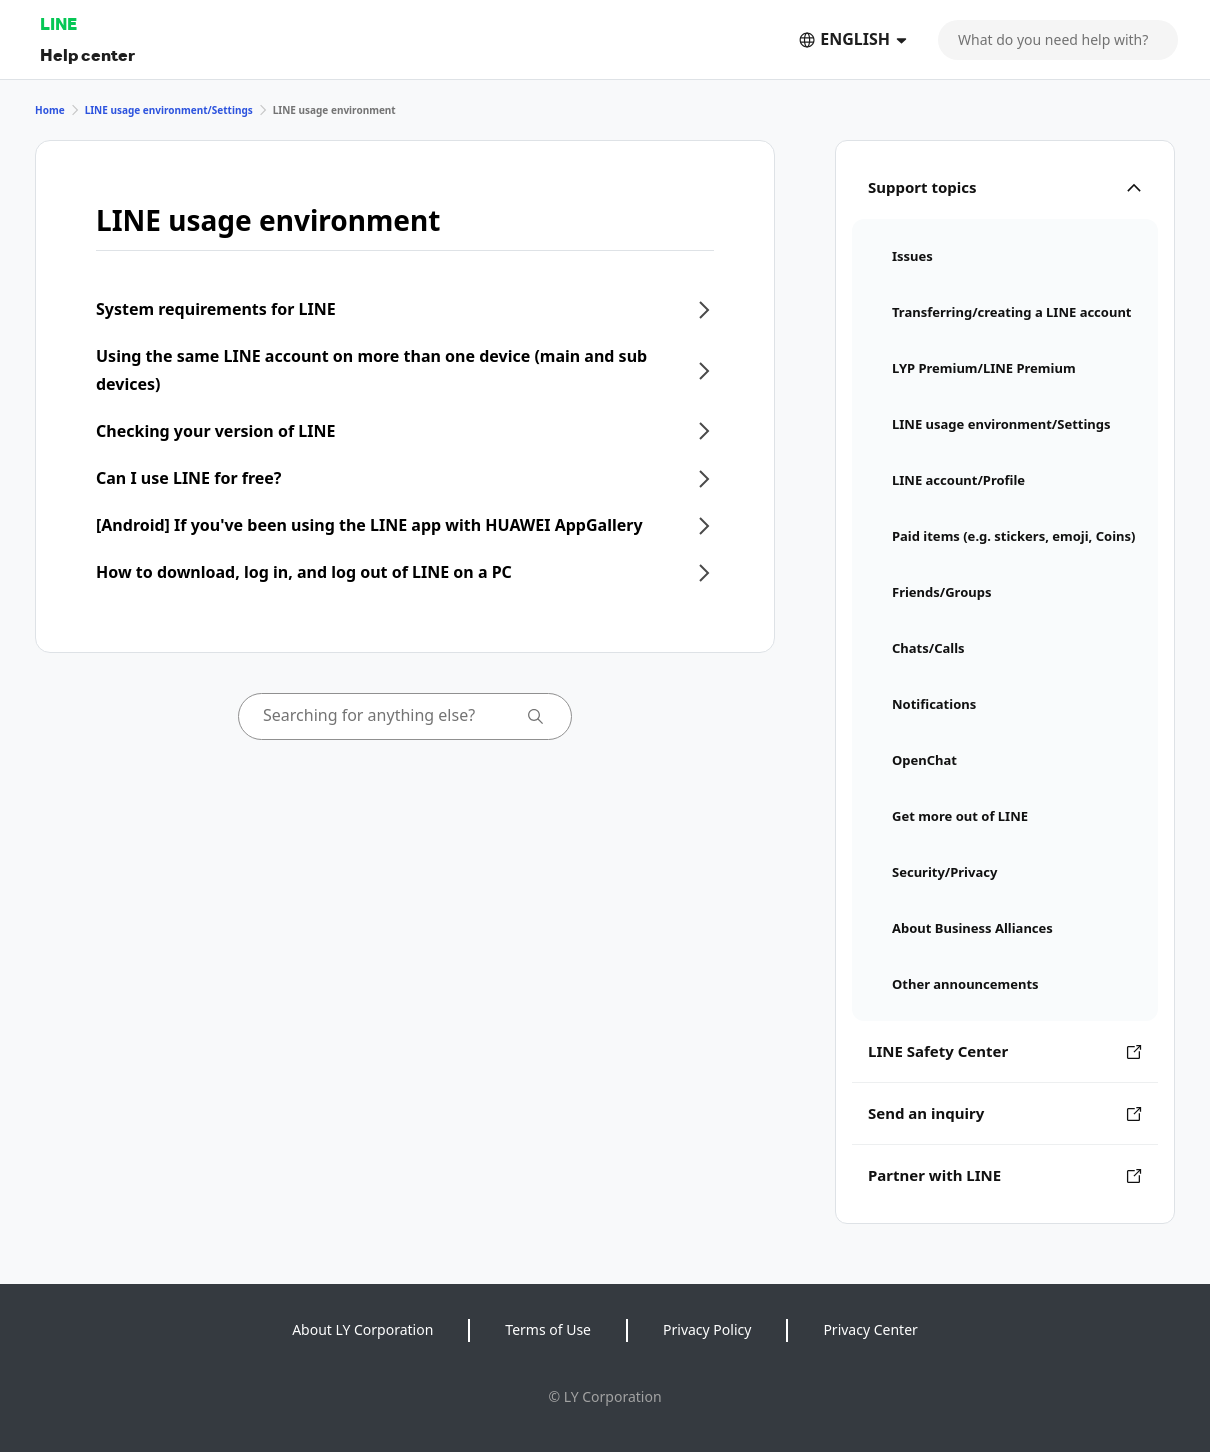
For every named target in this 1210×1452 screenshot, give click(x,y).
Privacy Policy (707, 1329)
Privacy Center (870, 1329)
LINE (58, 23)
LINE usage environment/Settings (169, 110)
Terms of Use (548, 1329)
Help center (87, 54)
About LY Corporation (362, 1329)
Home (50, 110)
